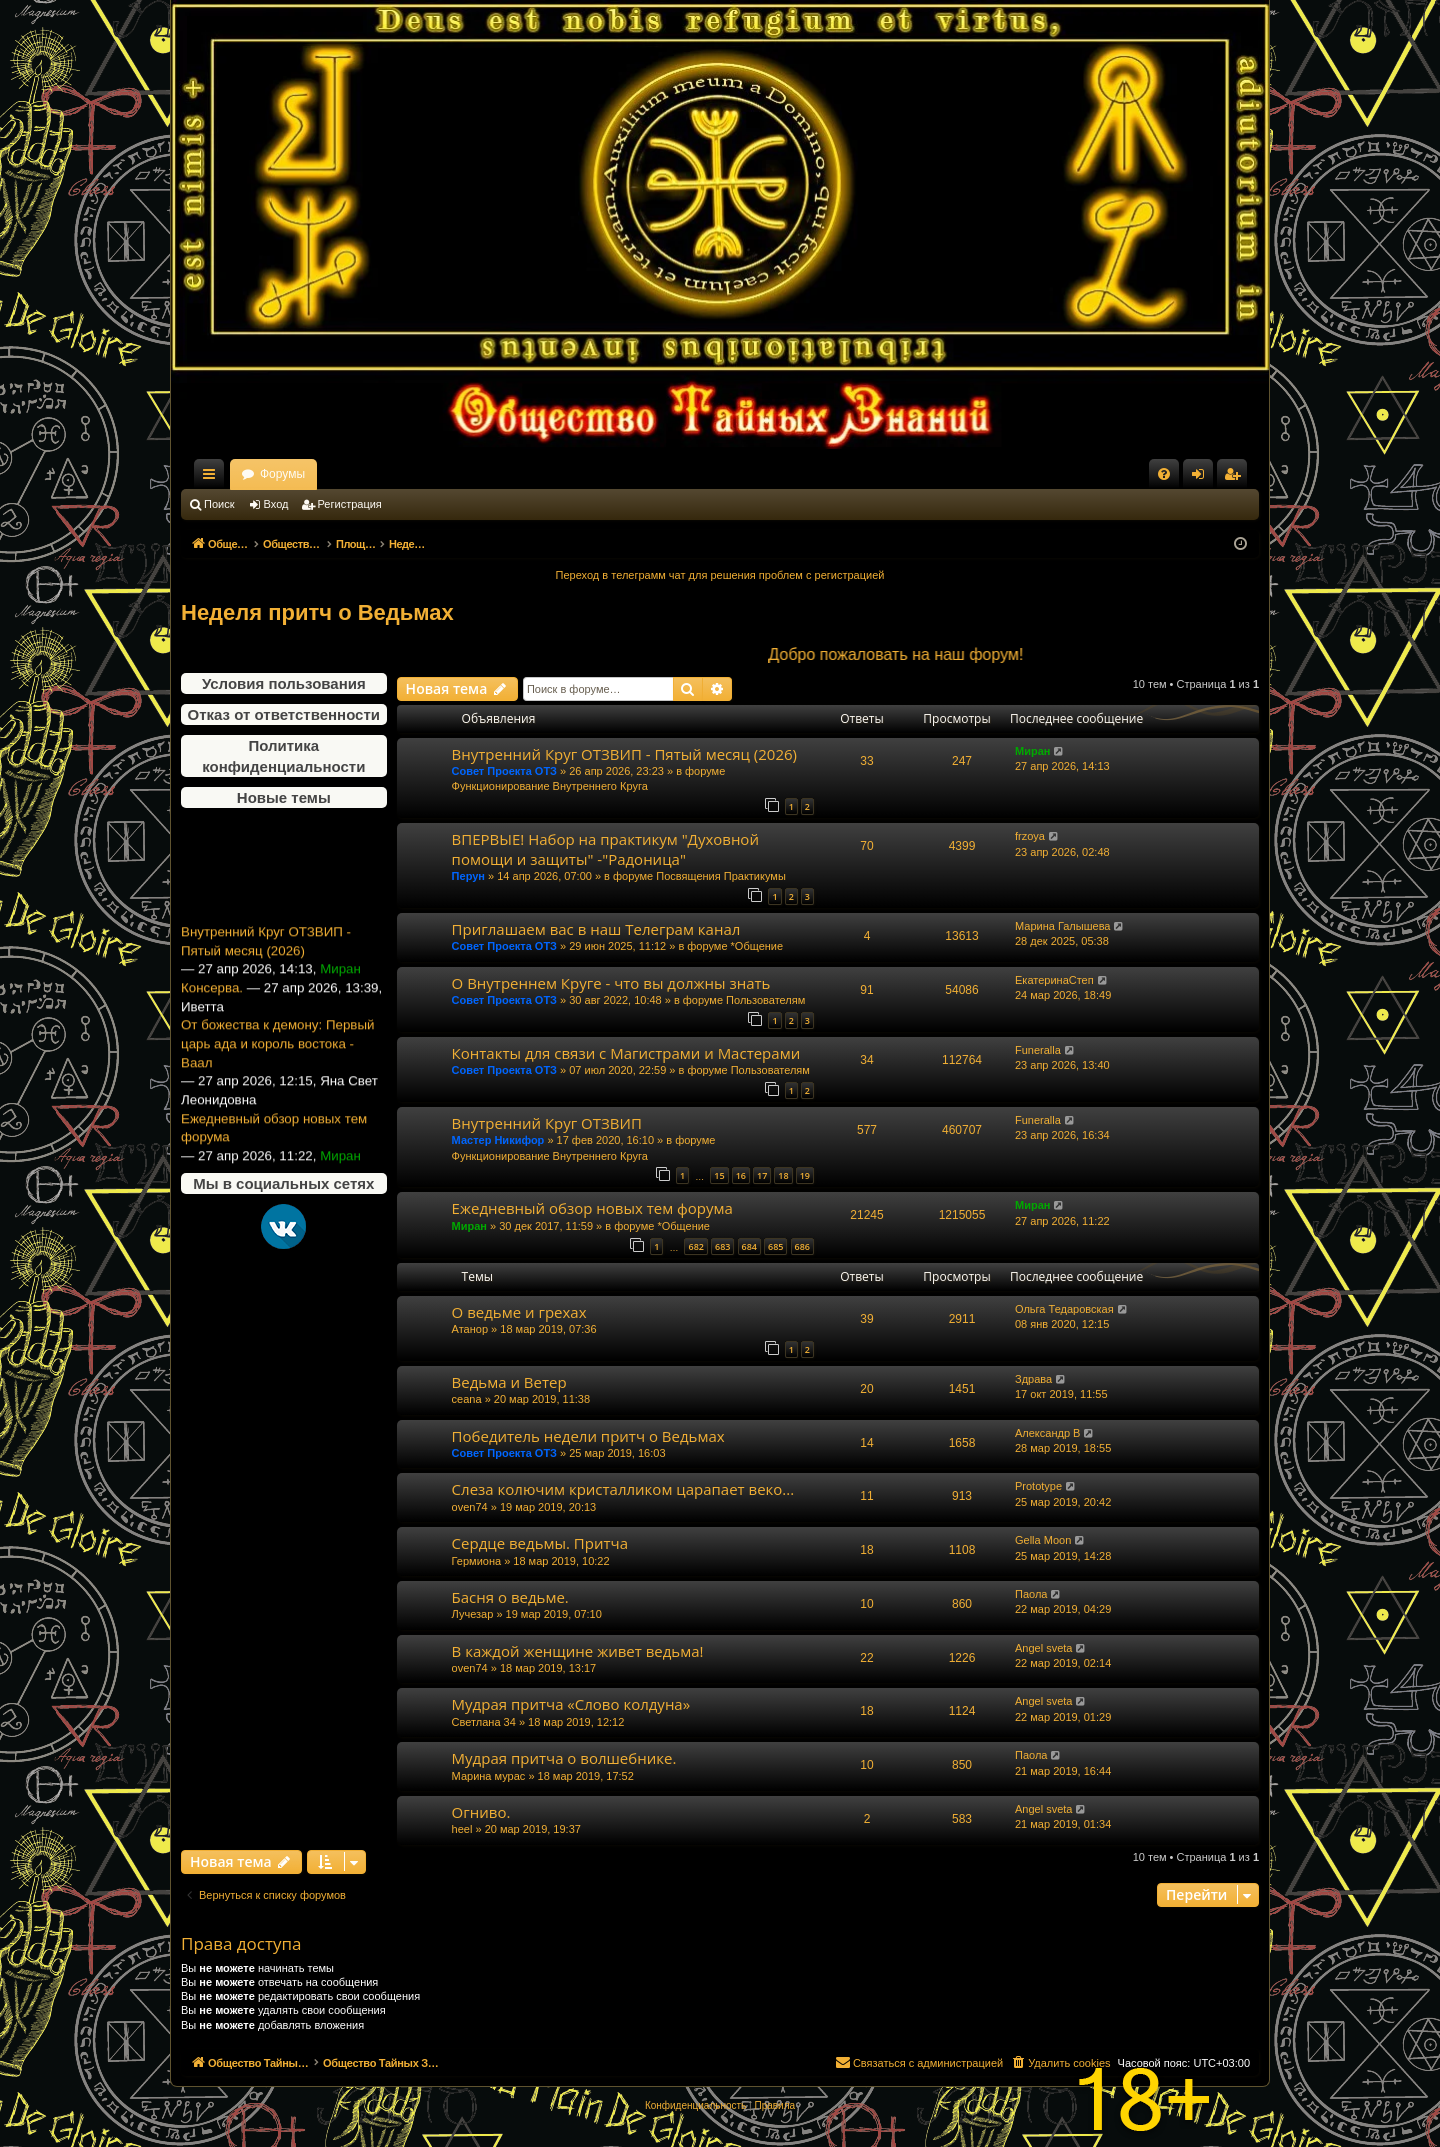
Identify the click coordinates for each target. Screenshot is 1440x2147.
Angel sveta (1043, 1648)
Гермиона (476, 1561)
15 (719, 1175)
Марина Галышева (1062, 926)
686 (802, 1246)
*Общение (757, 946)
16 (741, 1175)
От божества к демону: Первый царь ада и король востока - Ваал (277, 1074)
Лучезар (473, 1614)
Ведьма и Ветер (509, 1382)
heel (462, 1829)
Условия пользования (284, 683)
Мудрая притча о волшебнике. (564, 1758)
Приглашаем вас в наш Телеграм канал (596, 929)
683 (722, 1246)
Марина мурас (489, 1776)
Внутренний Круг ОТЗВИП (547, 1123)
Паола (1031, 1594)
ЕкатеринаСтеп (1054, 980)
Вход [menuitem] (1202, 478)
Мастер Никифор (498, 1140)
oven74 (470, 1507)
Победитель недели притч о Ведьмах (588, 1436)
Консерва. (212, 1017)
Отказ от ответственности (284, 714)
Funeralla (1038, 1050)
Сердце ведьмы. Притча (540, 1543)
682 (695, 1246)
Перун (468, 876)
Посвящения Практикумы (721, 876)
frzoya (1030, 836)
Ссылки (213, 478)
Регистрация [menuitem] (1236, 478)
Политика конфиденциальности (283, 756)
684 (749, 1246)
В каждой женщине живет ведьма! (578, 1651)
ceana (467, 1399)
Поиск (219, 504)
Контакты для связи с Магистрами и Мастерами (626, 1053)
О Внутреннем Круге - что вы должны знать (611, 983)
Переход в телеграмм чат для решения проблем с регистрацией (720, 575)
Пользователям (765, 1000)
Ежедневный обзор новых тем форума (274, 1158)
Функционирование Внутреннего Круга (550, 786)
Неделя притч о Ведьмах (317, 612)
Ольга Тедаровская (1064, 1309)
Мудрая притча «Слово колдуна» (571, 1704)
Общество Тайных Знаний (315, 474)
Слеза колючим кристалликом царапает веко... (623, 1489)
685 (775, 1246)
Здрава (1033, 1379)
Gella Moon (1043, 1540)
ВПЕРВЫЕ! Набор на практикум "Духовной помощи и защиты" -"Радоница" (605, 848)
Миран (1032, 751)
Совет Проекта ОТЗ (504, 771)
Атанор (470, 1329)
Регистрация (350, 504)
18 (783, 1175)
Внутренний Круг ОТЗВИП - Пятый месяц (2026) (266, 972)
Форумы (458, 474)
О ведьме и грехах (519, 1312)
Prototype (1038, 1486)
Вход (276, 504)
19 (805, 1175)
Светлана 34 (484, 1722)
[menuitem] (1164, 474)
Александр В (1047, 1433)
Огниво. (481, 1812)
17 (762, 1175)
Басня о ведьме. (510, 1597)
